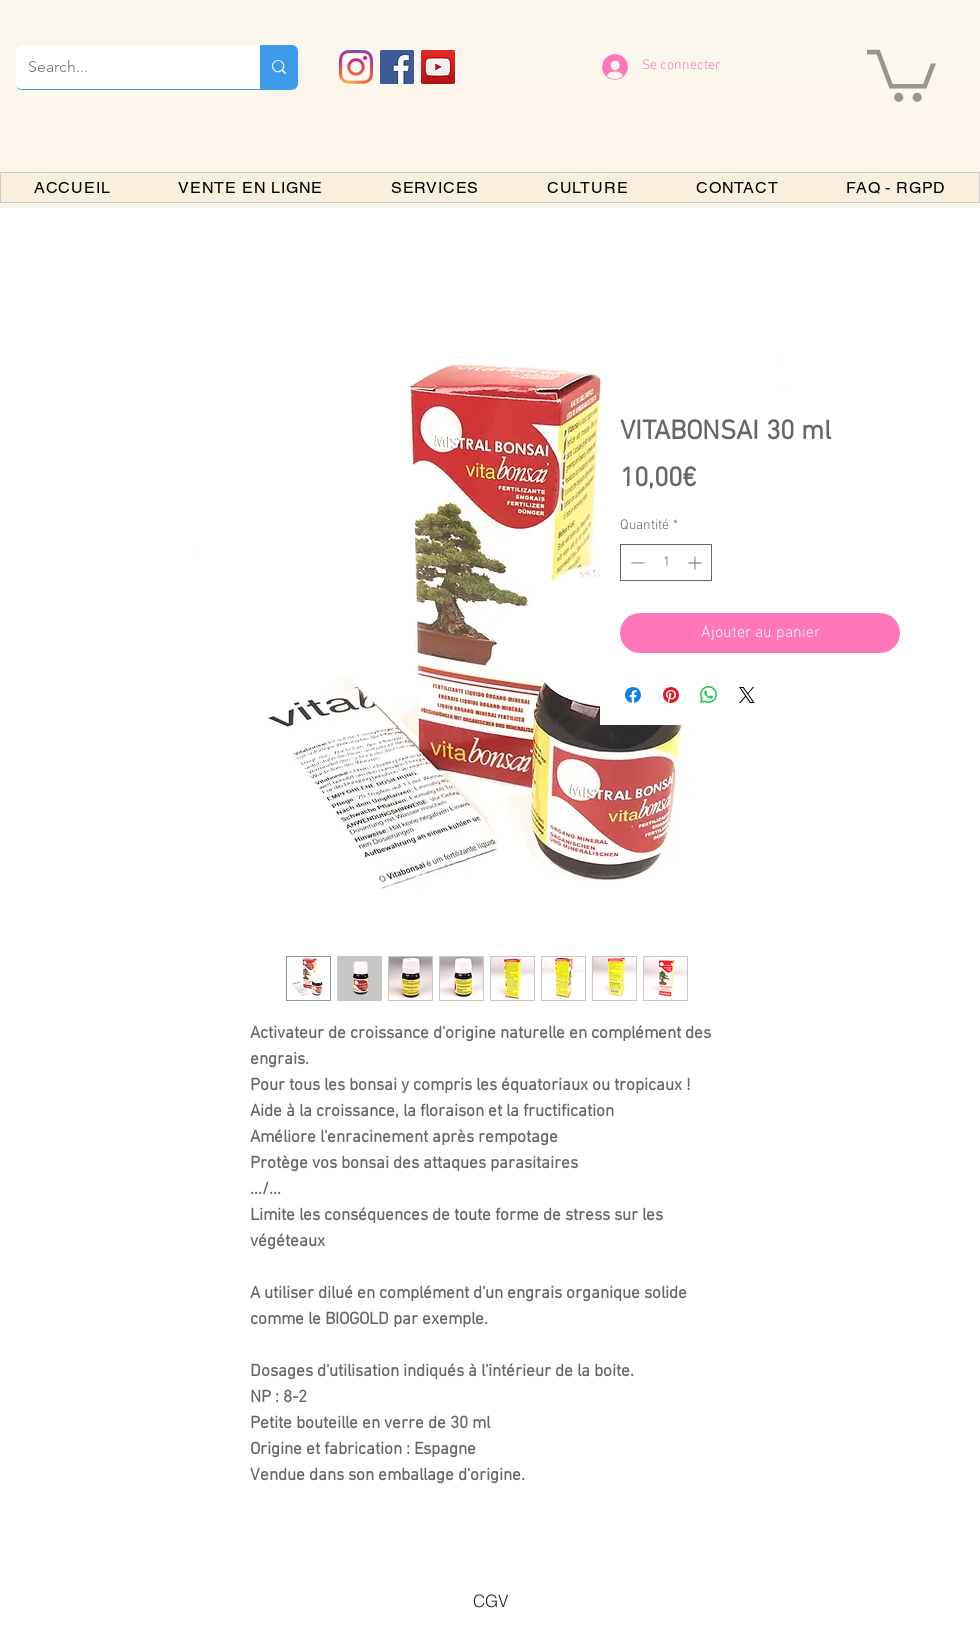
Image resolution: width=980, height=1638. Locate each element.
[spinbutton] (666, 562)
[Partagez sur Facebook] (633, 695)
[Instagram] (356, 67)
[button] (901, 73)
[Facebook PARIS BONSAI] (397, 67)
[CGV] (490, 1600)
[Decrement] (635, 562)
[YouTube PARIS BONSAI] (438, 67)
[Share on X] (747, 695)
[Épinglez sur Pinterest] (671, 695)
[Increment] (696, 562)
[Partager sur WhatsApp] (709, 695)
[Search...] (123, 67)
